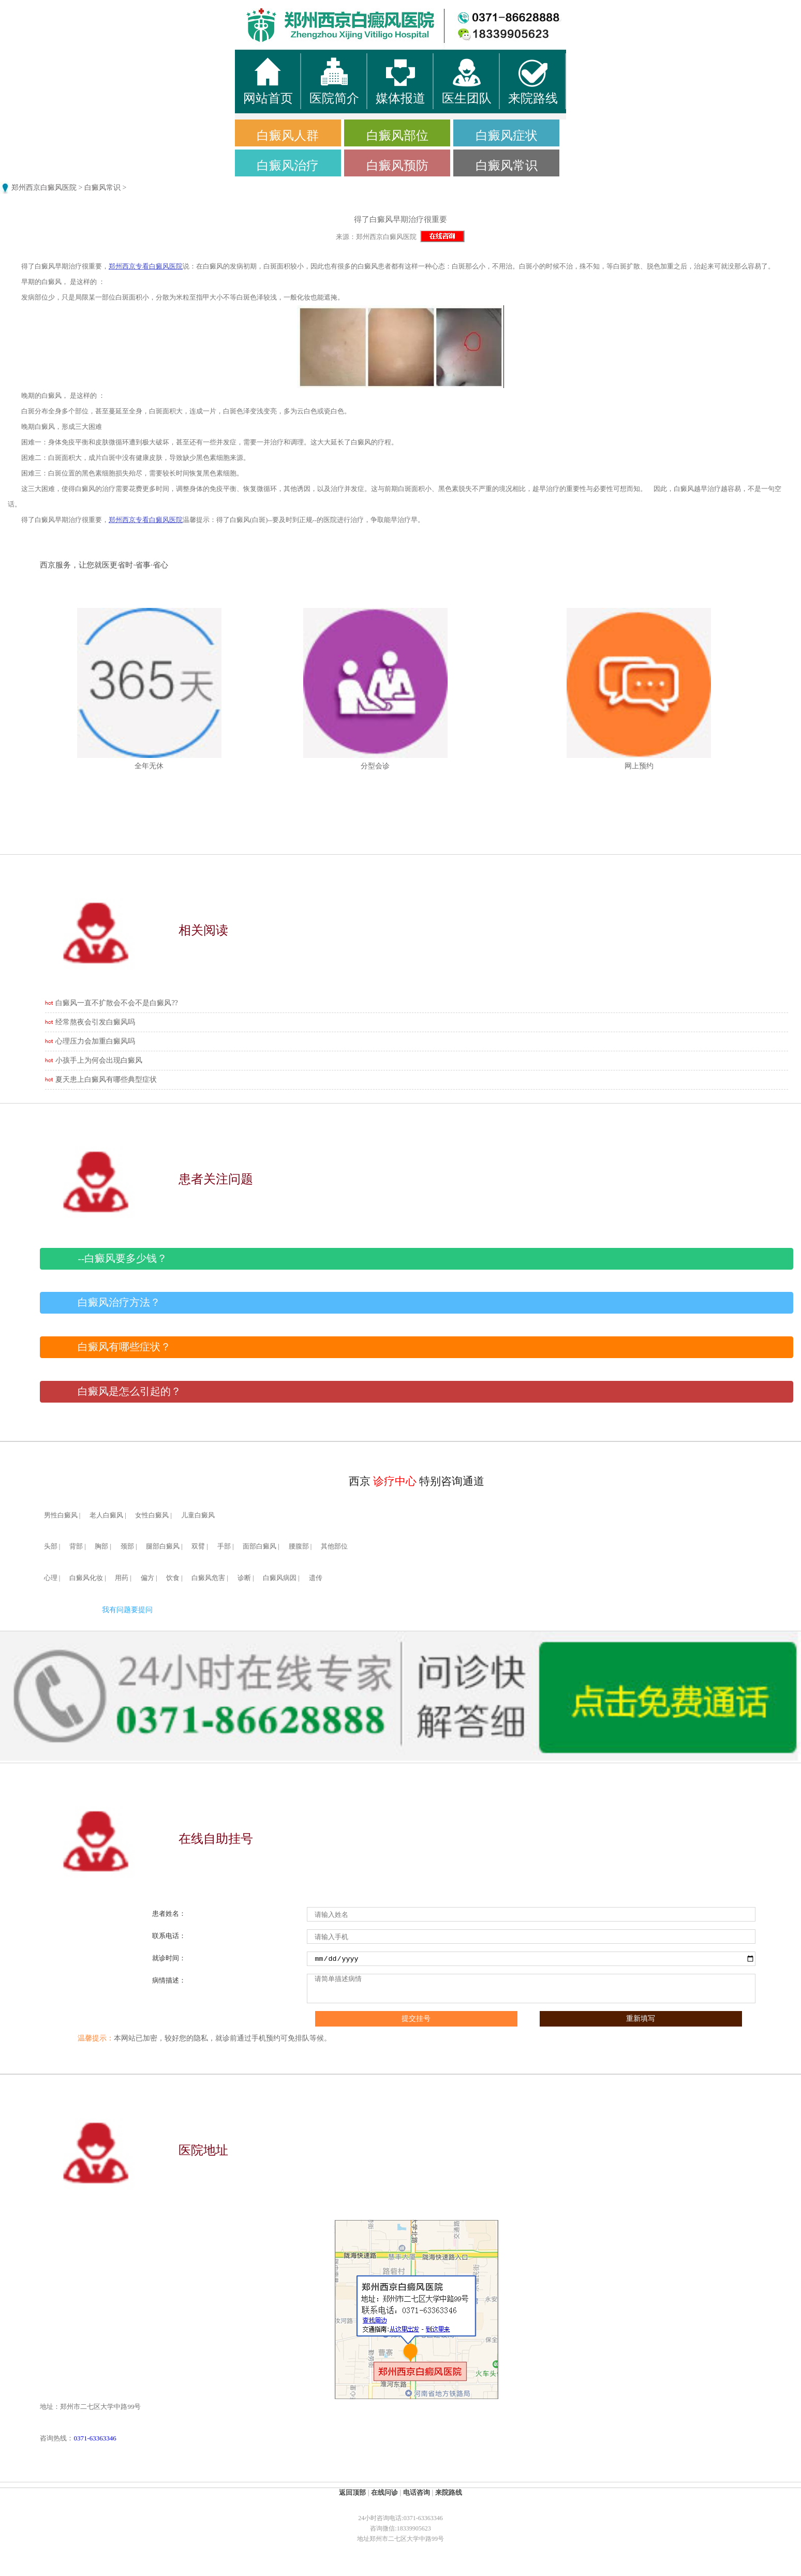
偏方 (147, 1578)
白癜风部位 (397, 135)
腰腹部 (299, 1546)
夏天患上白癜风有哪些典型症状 (106, 1079)
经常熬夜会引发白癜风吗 (95, 1022)
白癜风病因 (279, 1578)
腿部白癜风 (163, 1546)
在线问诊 (384, 2492)
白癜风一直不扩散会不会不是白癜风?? (116, 1003)
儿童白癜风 (198, 1515)
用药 (121, 1578)
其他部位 (334, 1546)
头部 (50, 1546)
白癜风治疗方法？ (119, 1302)
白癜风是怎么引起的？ (129, 1391)
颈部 (127, 1546)
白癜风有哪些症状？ (124, 1347)
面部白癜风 (259, 1546)
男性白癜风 (61, 1515)
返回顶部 (352, 2492)
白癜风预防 (397, 165)
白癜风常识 (507, 165)
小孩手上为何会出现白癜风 (98, 1060)
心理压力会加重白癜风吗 (95, 1041)
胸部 (101, 1546)
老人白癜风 (106, 1515)
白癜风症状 (507, 135)
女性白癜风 (152, 1515)
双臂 (198, 1546)
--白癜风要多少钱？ (122, 1258)
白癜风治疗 (288, 165)
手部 (224, 1546)
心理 (50, 1578)
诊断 (244, 1578)
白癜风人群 (288, 135)
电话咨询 (416, 2492)
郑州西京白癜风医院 (44, 187)
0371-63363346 (94, 2438)
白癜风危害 (208, 1578)
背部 (76, 1546)
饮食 (173, 1578)
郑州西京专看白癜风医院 (146, 266)
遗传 (315, 1578)
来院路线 (448, 2492)
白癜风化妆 (86, 1578)
